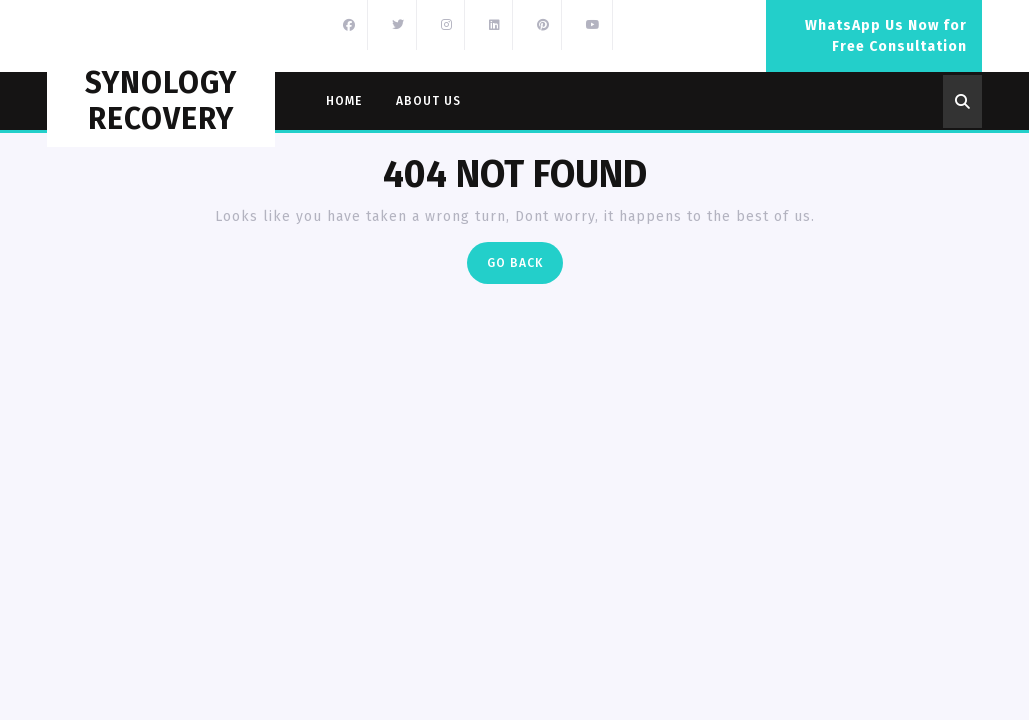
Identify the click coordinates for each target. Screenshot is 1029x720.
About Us (428, 101)
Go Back (525, 267)
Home (344, 101)
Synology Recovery (161, 101)
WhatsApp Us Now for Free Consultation (893, 44)
